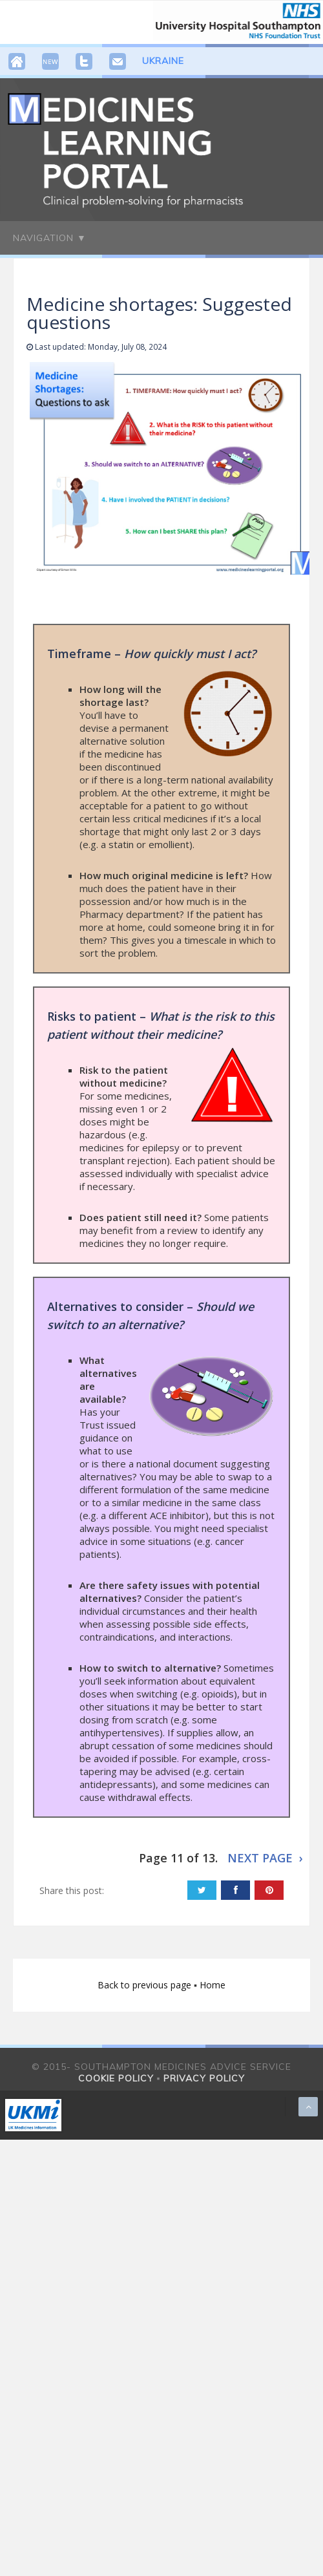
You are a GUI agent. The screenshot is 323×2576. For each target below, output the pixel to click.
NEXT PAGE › (265, 1858)
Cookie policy (116, 2078)
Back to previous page (146, 1985)
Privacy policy (204, 2078)
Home (212, 1985)
